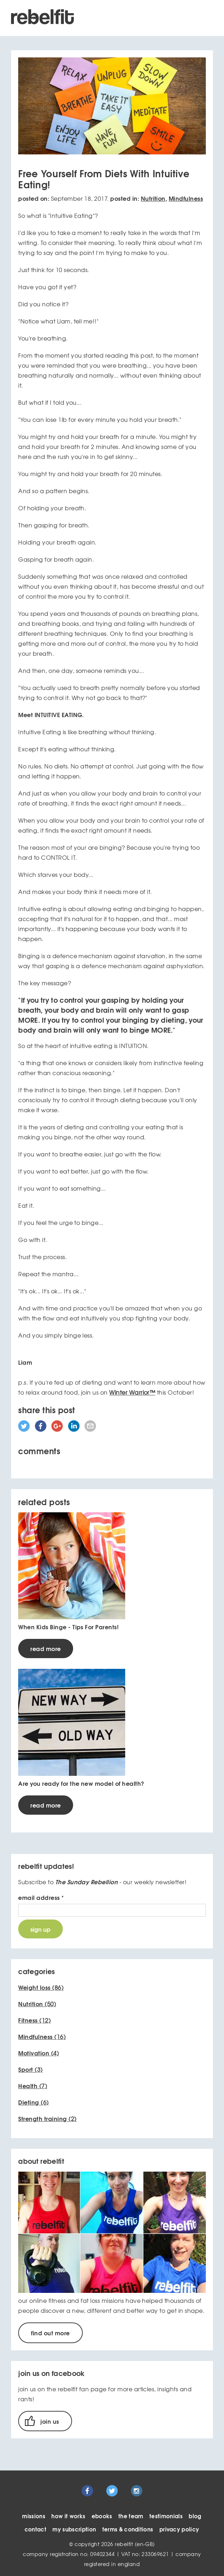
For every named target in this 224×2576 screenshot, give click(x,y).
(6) (33, 2102)
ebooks (102, 2515)
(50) (37, 2003)
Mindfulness (186, 198)
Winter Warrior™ (132, 1392)
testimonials (166, 2515)
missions (33, 2515)
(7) (32, 2085)
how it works (68, 2515)
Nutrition (153, 198)
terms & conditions (127, 2529)
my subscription (74, 2529)
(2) (47, 2118)
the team (130, 2515)
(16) (42, 2036)
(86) (40, 1987)
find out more (50, 2332)
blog (195, 2515)
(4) (38, 2053)
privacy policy (179, 2529)
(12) (34, 2020)
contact (35, 2529)
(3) (30, 2069)
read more (45, 1648)
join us (49, 2421)
